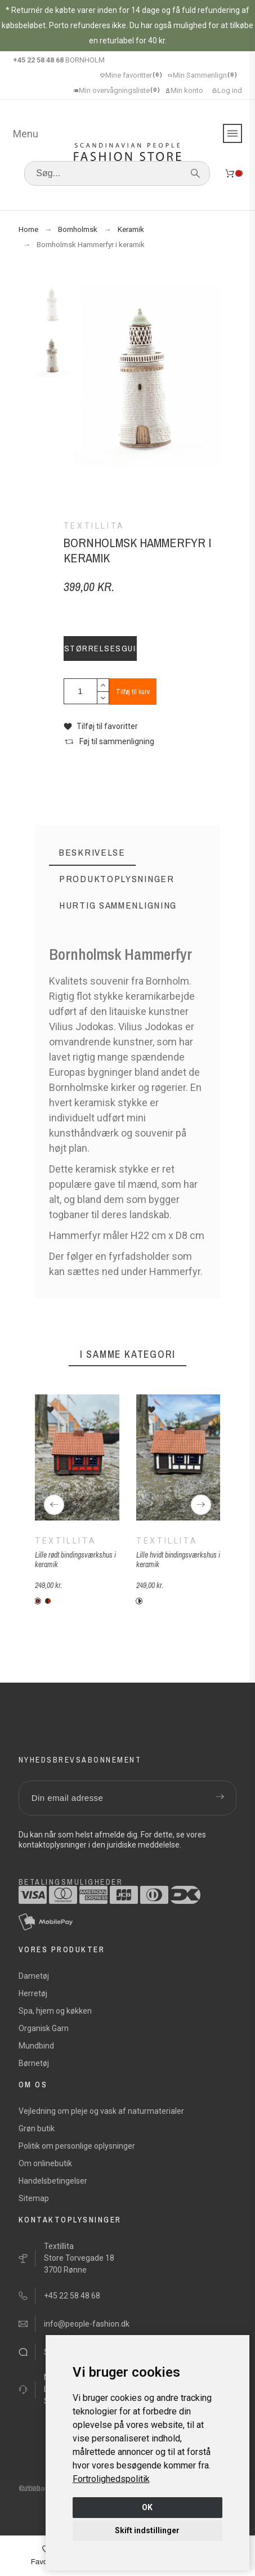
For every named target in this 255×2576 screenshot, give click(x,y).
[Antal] (80, 691)
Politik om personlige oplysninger (77, 2145)
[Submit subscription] (219, 1798)
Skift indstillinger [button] (147, 2530)
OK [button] (147, 2507)
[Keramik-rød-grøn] (48, 1601)
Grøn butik (37, 2128)
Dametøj (34, 1975)
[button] (101, 726)
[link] (111, 2479)
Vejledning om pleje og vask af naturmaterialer (101, 2111)
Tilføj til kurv (133, 691)
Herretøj (33, 1993)
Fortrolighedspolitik (111, 2479)
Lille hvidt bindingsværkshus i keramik (178, 1559)
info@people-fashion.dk (86, 2323)
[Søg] (117, 173)
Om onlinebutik (45, 2163)
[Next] (201, 1505)
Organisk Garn (44, 2028)
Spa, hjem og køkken (55, 2010)
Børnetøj (34, 2063)
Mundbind (36, 2045)
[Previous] (54, 1505)
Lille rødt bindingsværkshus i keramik (75, 1559)
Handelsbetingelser (53, 2180)
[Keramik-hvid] (139, 1601)
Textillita (65, 1540)
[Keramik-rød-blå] (38, 1601)
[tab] (92, 852)
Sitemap (34, 2198)
